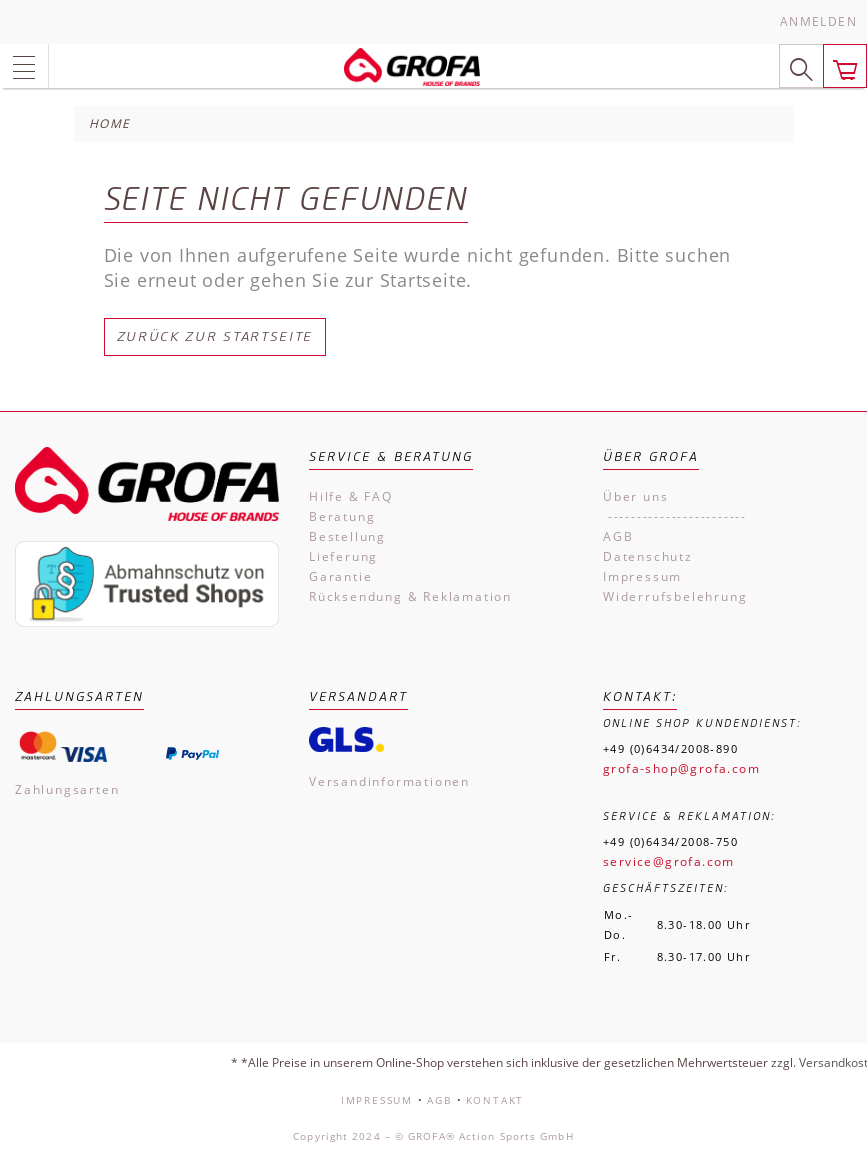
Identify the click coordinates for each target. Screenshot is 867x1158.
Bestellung (347, 536)
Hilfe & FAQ (351, 496)
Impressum (642, 576)
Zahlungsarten (67, 789)
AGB (618, 536)
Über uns (635, 496)
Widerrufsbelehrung (675, 596)
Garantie (340, 576)
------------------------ (675, 516)
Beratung (342, 516)
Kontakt (495, 1100)
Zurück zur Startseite (215, 336)
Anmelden (818, 21)
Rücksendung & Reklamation (410, 596)
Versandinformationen (389, 781)
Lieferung (343, 556)
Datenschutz (648, 556)
